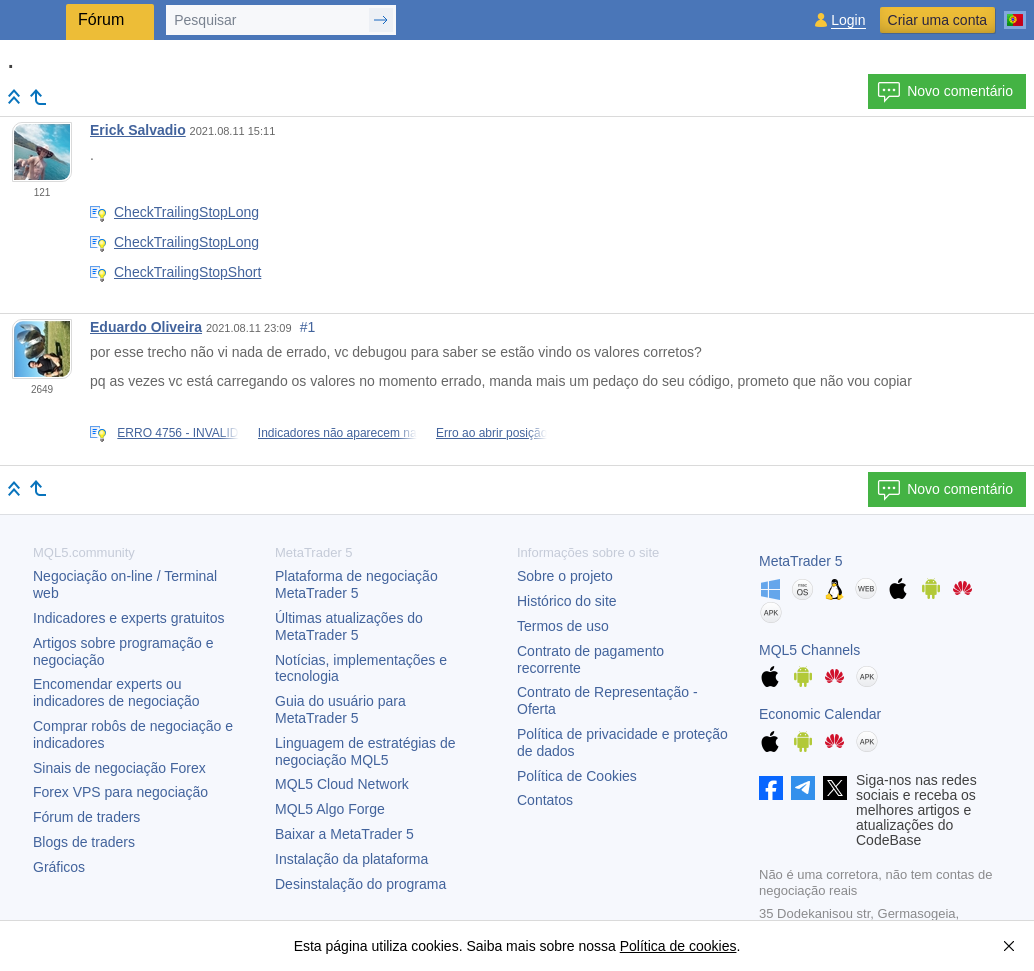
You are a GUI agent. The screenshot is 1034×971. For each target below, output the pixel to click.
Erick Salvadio (138, 130)
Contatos (545, 800)
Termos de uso (563, 626)
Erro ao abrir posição (491, 433)
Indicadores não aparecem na (337, 433)
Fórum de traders (86, 817)
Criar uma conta (938, 20)
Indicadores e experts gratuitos (128, 618)
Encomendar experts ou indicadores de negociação (116, 692)
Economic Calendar (820, 714)
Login (848, 20)
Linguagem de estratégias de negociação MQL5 (365, 751)
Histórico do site (567, 601)
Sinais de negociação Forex (119, 768)
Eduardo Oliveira (146, 327)
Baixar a (344, 834)
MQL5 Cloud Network (342, 784)
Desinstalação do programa (360, 884)
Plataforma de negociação (356, 584)
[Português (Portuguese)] (1015, 12)
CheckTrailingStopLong (186, 212)
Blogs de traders (84, 842)
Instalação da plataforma (351, 859)
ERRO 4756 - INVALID (177, 433)
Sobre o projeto (565, 576)
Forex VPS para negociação (120, 792)
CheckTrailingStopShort (187, 272)
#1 (308, 327)
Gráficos (59, 867)
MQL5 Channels (809, 650)
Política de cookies (678, 946)
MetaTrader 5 (801, 561)
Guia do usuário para (340, 709)
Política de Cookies (577, 776)
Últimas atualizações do (349, 626)
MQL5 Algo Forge (330, 809)
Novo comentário (945, 92)
